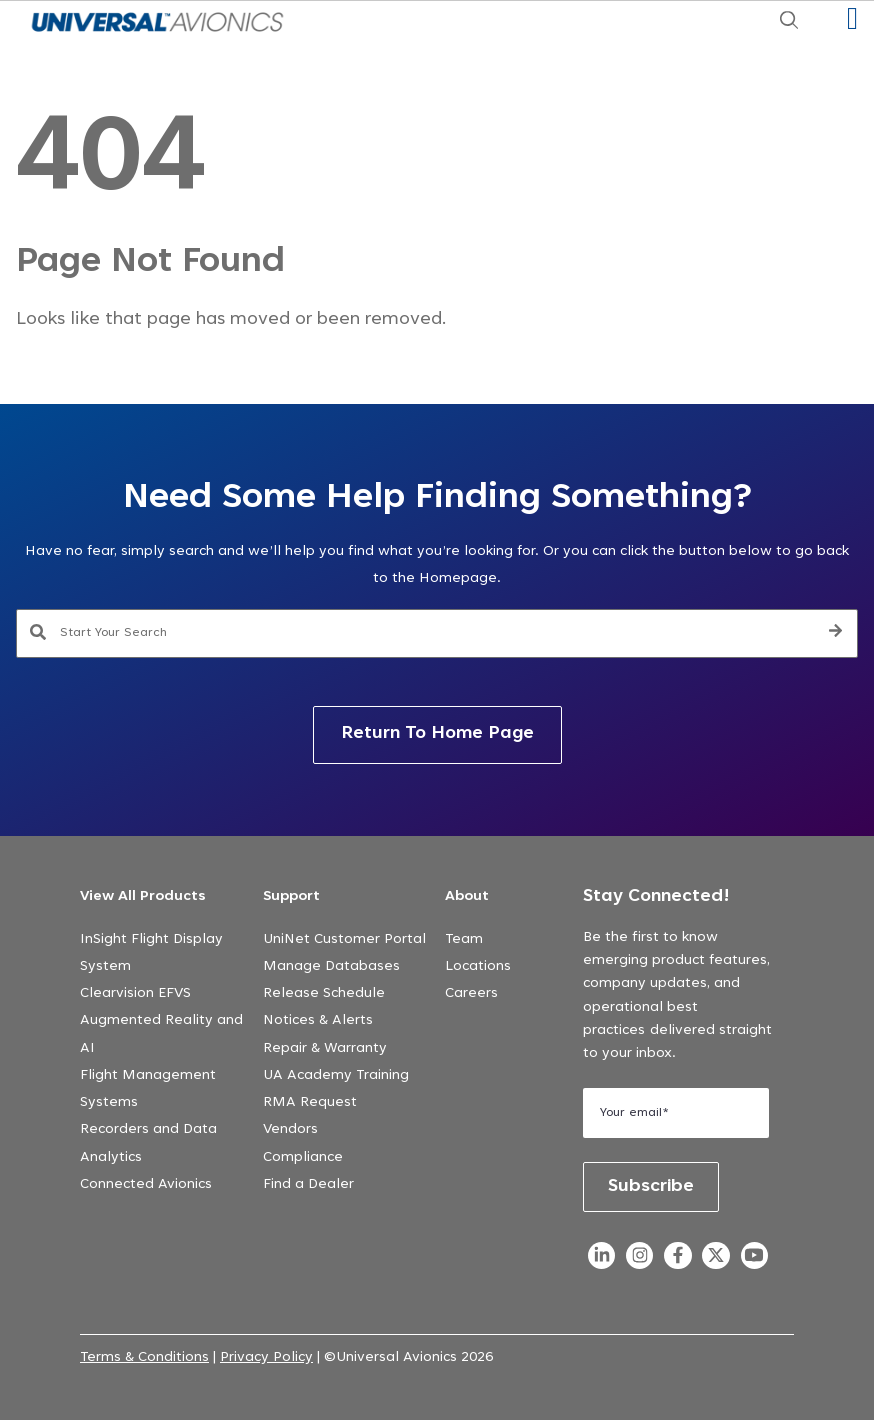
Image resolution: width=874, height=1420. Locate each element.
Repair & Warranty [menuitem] (325, 1049)
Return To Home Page (437, 734)
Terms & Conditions (144, 1358)
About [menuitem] (467, 897)
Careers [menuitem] (471, 994)
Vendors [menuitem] (290, 1130)
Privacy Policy (266, 1358)
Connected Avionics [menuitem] (146, 1185)
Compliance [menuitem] (303, 1158)
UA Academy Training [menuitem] (336, 1076)
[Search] (835, 634)
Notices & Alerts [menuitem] (318, 1021)
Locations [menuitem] (478, 967)
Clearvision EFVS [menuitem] (135, 994)
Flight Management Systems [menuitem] (148, 1089)
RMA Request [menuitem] (310, 1103)
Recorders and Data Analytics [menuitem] (148, 1143)
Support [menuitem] (291, 897)
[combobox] (437, 634)
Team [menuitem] (464, 940)
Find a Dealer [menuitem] (308, 1185)
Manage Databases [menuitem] (331, 967)
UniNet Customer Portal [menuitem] (344, 940)
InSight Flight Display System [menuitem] (151, 953)
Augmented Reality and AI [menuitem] (161, 1034)
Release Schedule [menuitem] (324, 994)
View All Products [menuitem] (143, 897)
